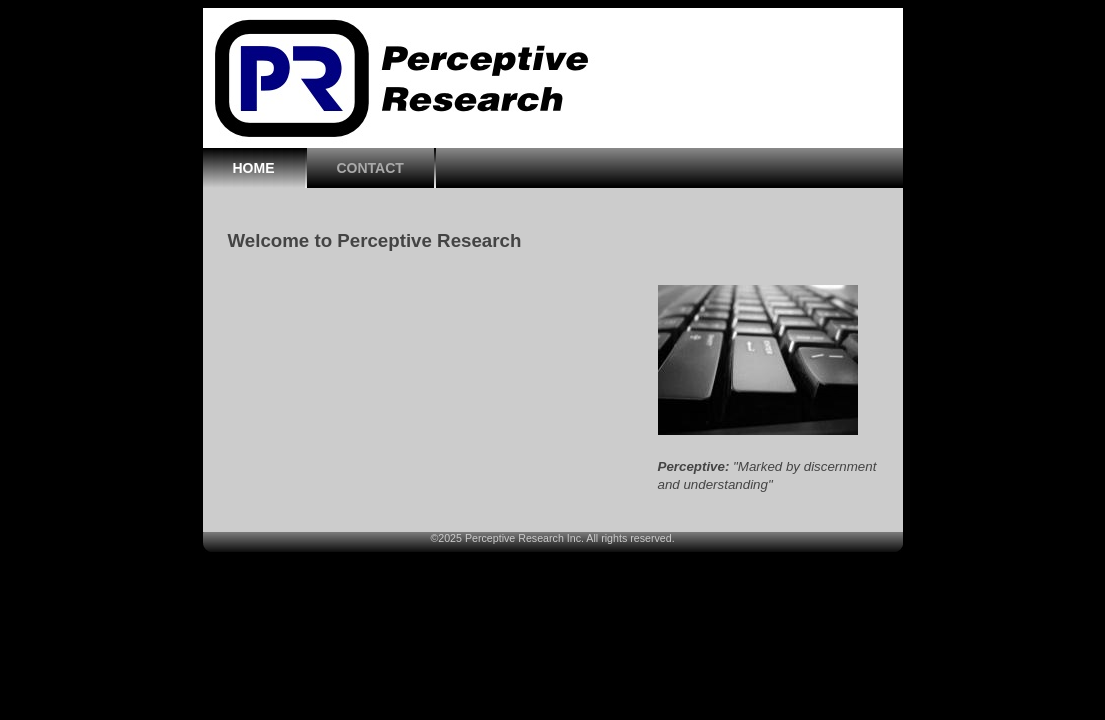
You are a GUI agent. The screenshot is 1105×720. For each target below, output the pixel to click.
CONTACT (370, 168)
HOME (254, 168)
